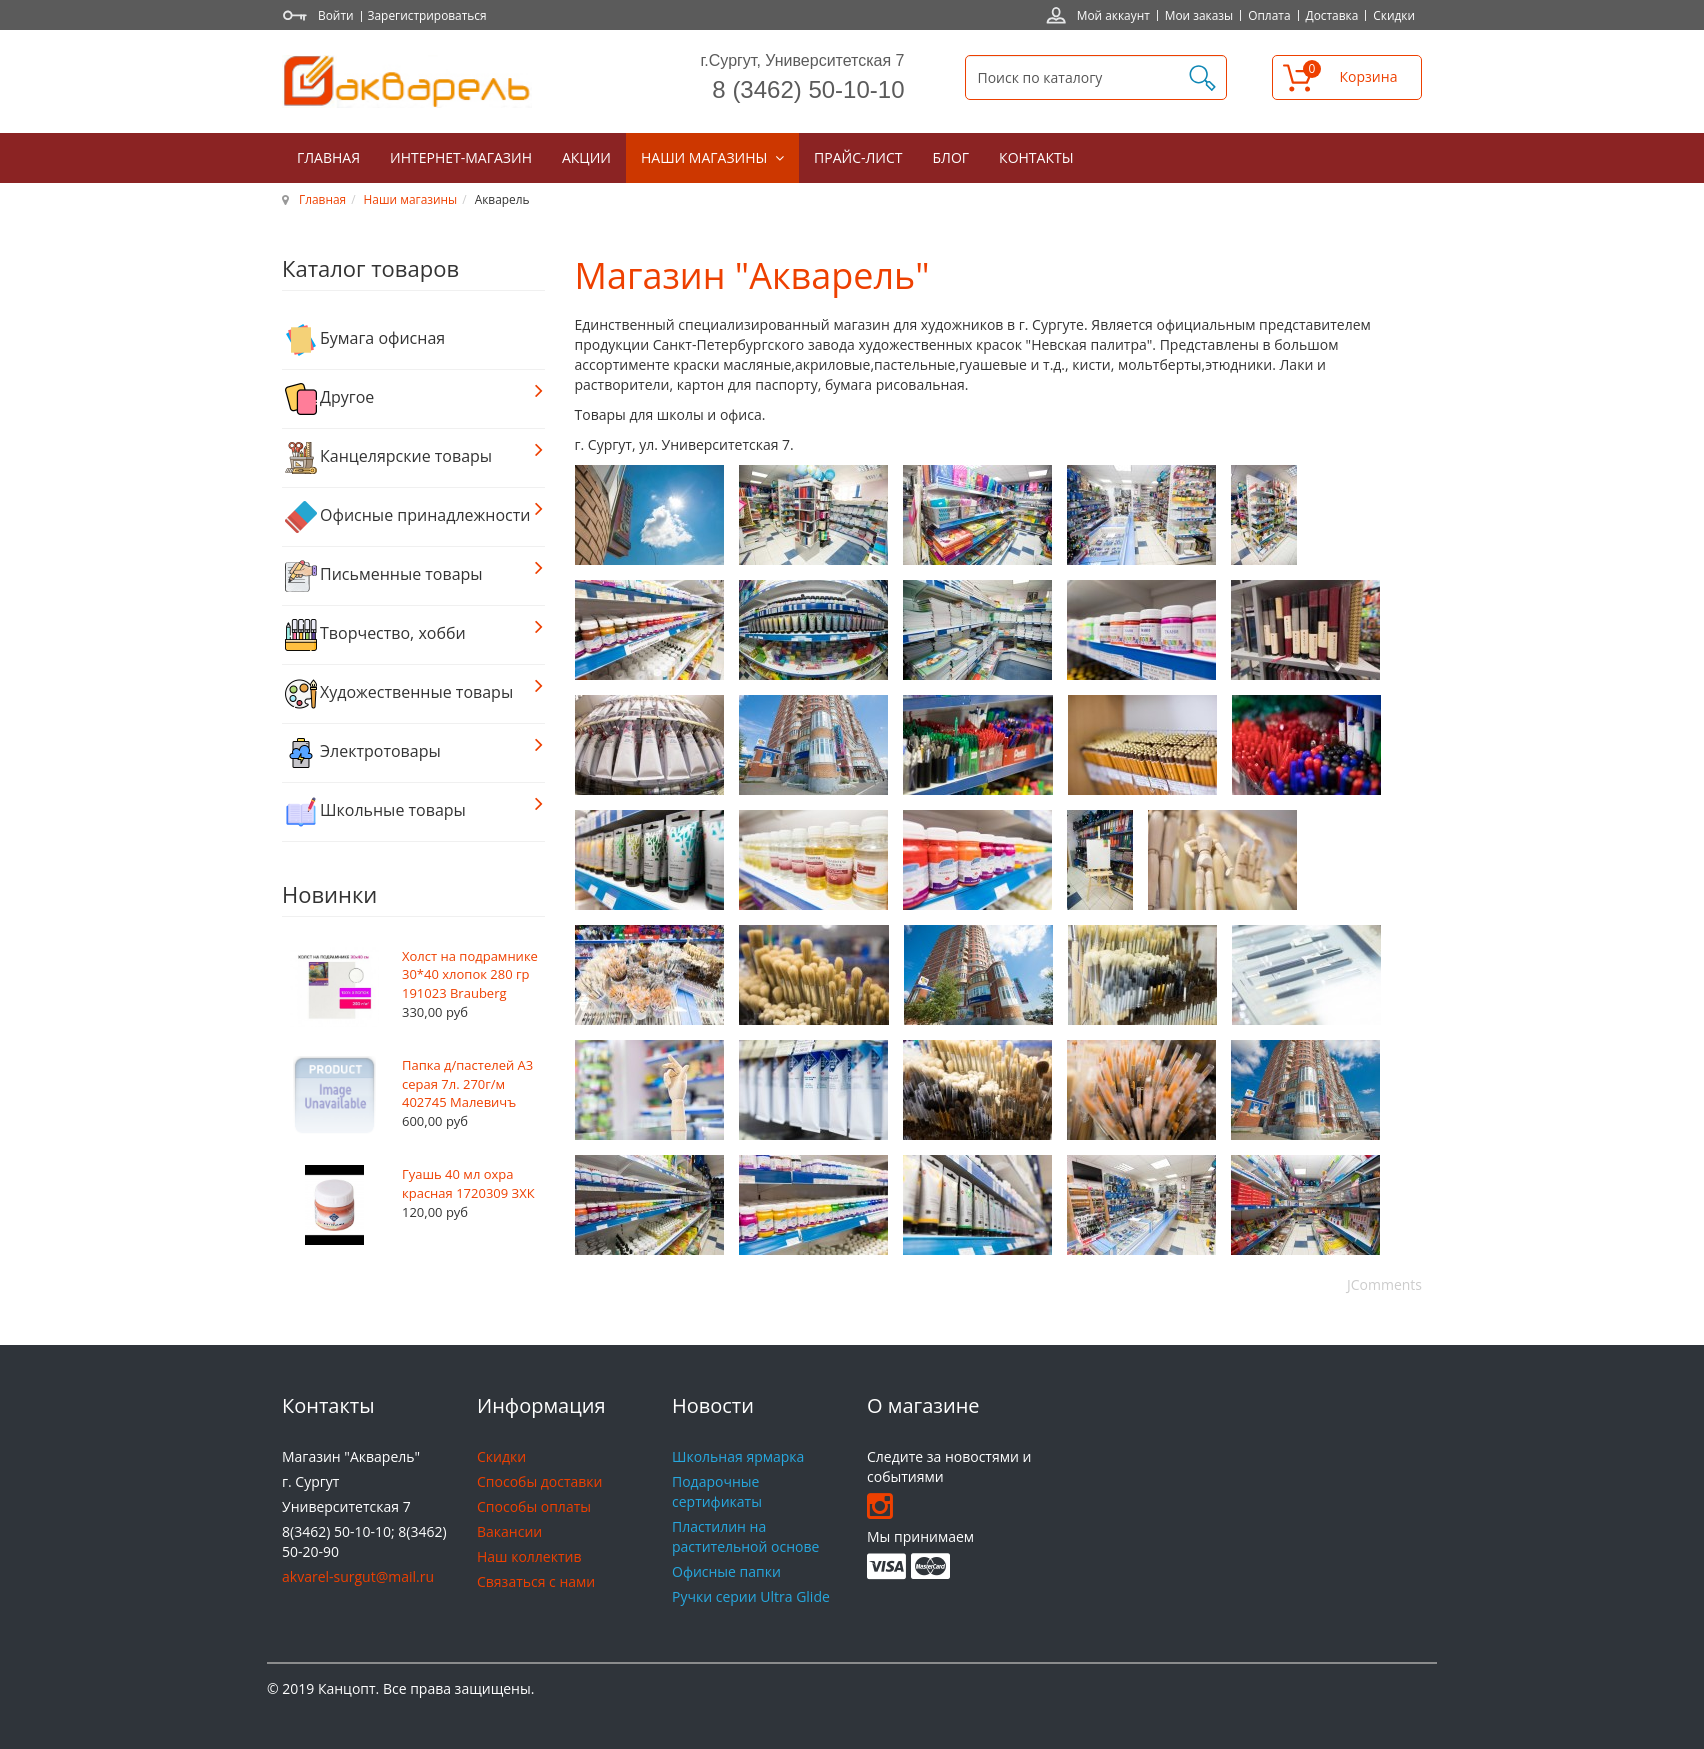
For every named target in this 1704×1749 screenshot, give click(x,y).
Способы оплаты (534, 1506)
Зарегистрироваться (427, 15)
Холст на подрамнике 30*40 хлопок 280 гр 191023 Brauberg (470, 974)
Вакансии (509, 1531)
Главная (328, 157)
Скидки (1394, 15)
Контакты (1036, 157)
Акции (586, 157)
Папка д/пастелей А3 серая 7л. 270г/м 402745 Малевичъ (467, 1083)
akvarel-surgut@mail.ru (358, 1576)
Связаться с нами (536, 1581)
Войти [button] (336, 15)
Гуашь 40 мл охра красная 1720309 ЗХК (468, 1183)
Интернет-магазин (461, 157)
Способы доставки (539, 1481)
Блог (951, 157)
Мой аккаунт (1113, 15)
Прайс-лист (858, 157)
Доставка (1332, 15)
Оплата (1269, 15)
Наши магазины (706, 157)
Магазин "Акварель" (752, 275)
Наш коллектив (529, 1556)
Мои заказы (1199, 15)
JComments (1384, 1284)
